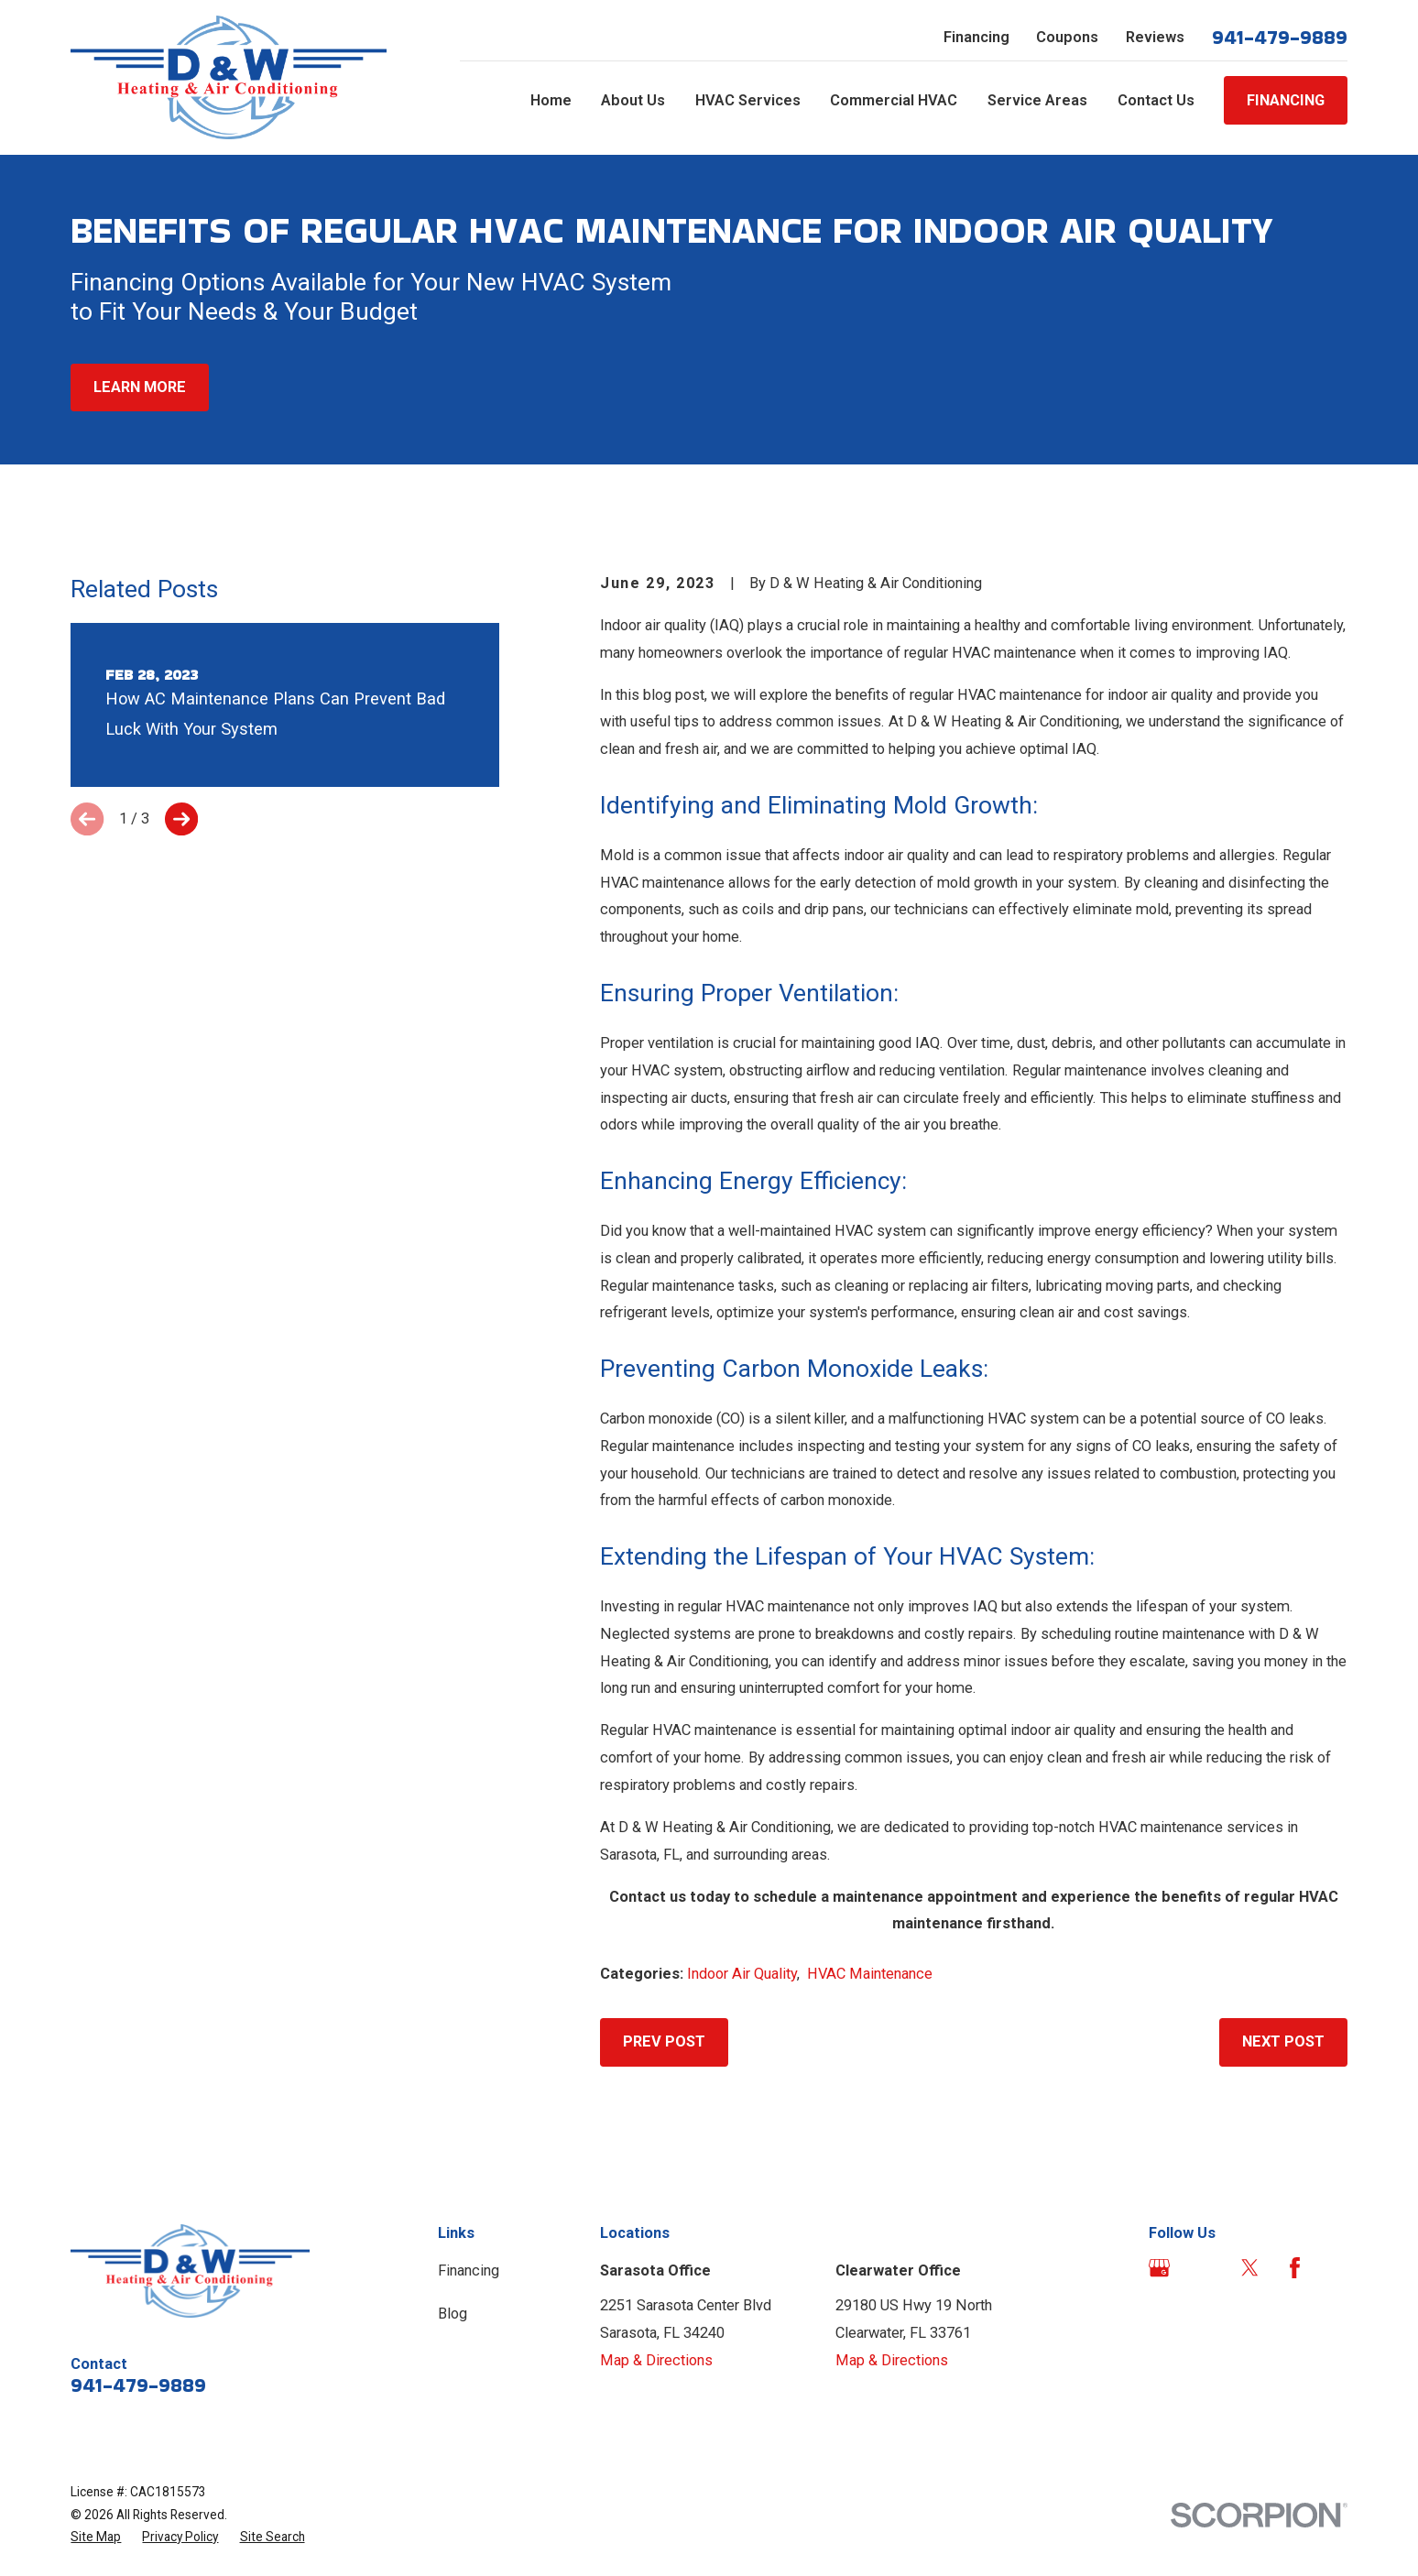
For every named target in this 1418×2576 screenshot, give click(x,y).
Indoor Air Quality (742, 1973)
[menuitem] (96, 2537)
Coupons (1067, 37)
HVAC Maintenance (870, 1973)
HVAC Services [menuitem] (748, 100)
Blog (452, 2313)
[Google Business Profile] (1159, 2267)
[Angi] (1204, 2267)
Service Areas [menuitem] (1037, 100)
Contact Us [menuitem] (1156, 100)
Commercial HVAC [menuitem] (893, 100)
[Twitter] (1249, 2267)
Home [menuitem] (551, 100)
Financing (976, 37)
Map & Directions (656, 2360)
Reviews (1155, 37)
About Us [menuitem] (633, 100)
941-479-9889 (1279, 37)
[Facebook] (1294, 2267)
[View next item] (181, 818)
